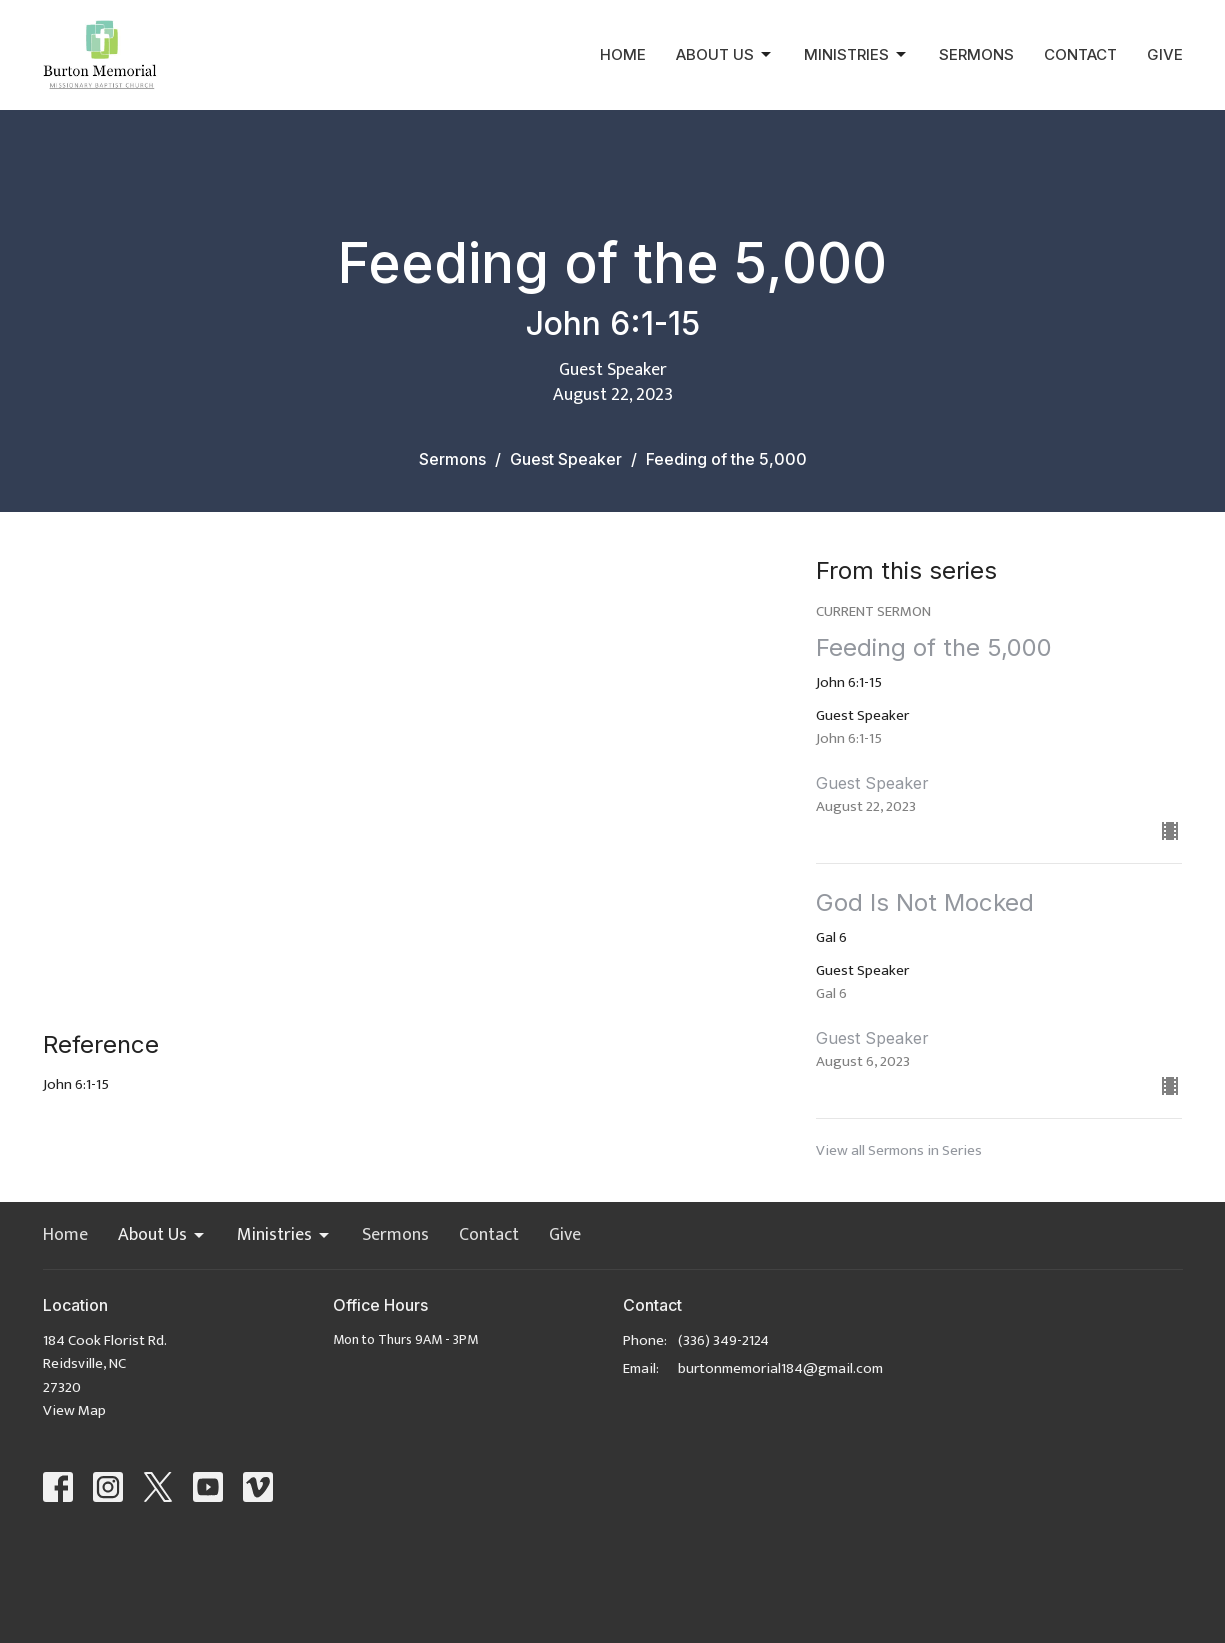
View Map (74, 1410)
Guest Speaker (566, 459)
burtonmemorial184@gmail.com (780, 1368)
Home (623, 54)
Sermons (976, 54)
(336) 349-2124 (723, 1340)
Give (1165, 54)
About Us (725, 55)
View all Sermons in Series (899, 1150)
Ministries (856, 55)
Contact (1080, 54)
